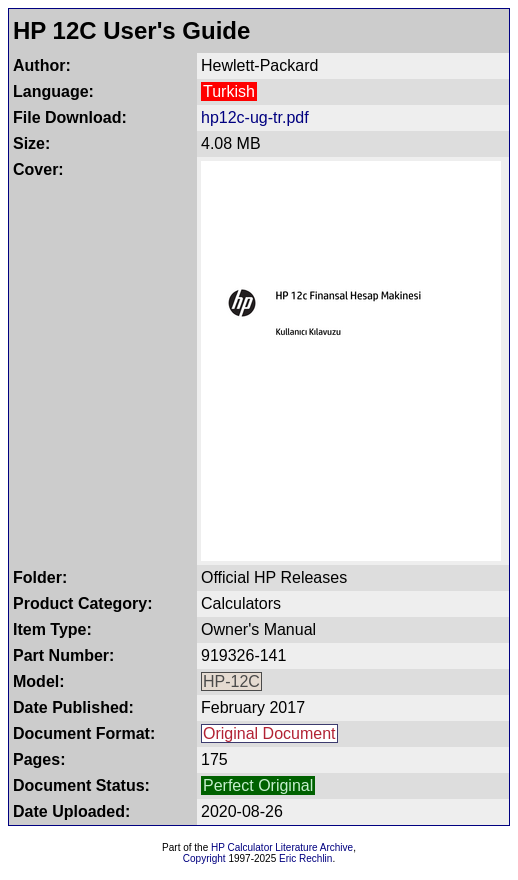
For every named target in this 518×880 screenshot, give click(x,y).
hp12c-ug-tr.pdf (255, 117)
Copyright (204, 858)
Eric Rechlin (305, 858)
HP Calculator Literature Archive (282, 847)
